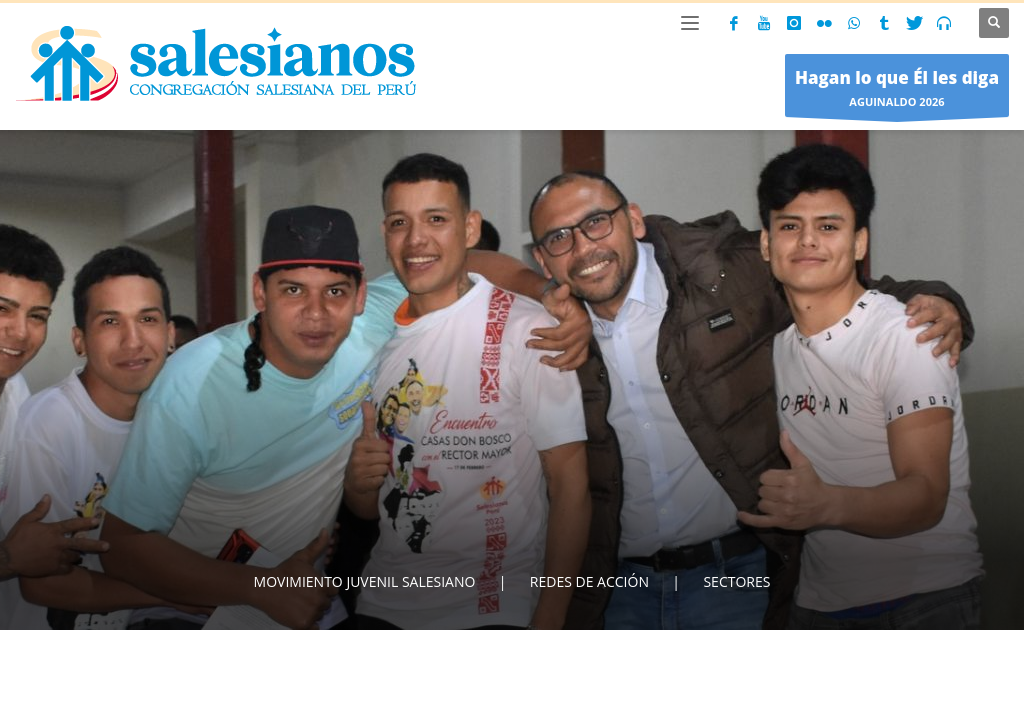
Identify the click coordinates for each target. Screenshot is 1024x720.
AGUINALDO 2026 (897, 90)
